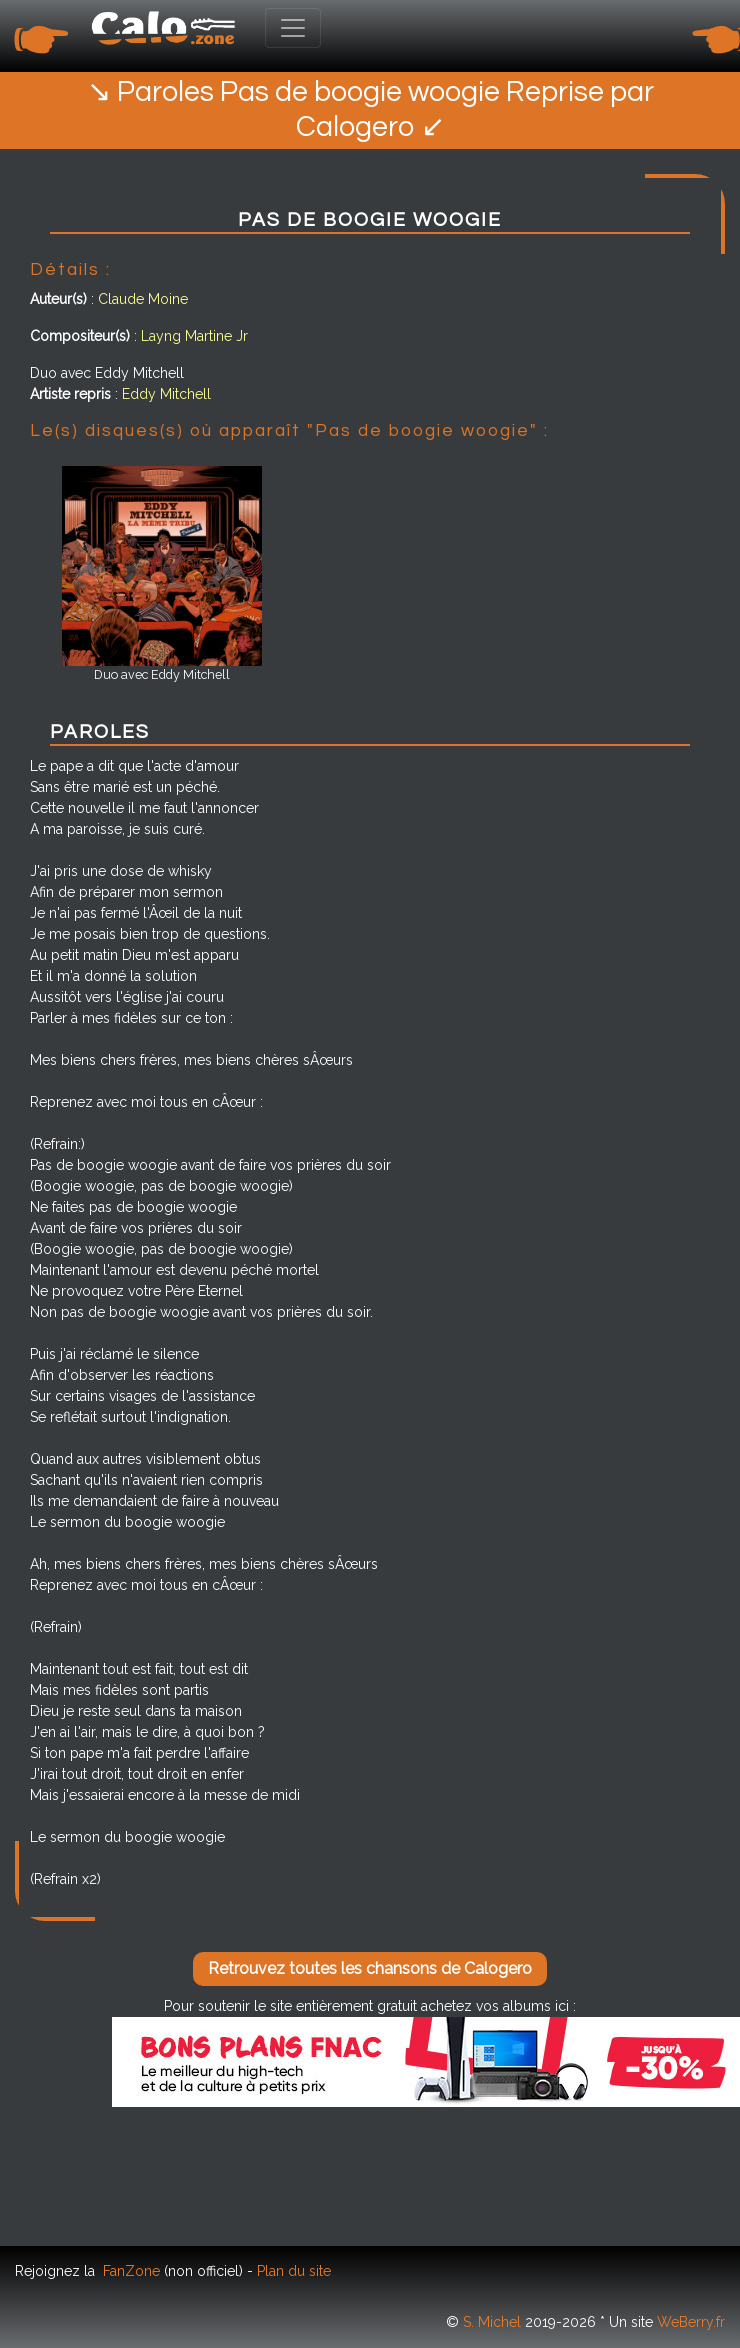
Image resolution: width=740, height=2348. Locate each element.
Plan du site (294, 2271)
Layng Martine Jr (194, 336)
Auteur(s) (58, 299)
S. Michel (492, 2322)
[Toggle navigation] (293, 28)
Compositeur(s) (80, 336)
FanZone (131, 2271)
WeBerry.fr (691, 2322)
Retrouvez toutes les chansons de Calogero (370, 1968)
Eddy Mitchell (166, 394)
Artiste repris (70, 394)
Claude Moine (143, 299)
